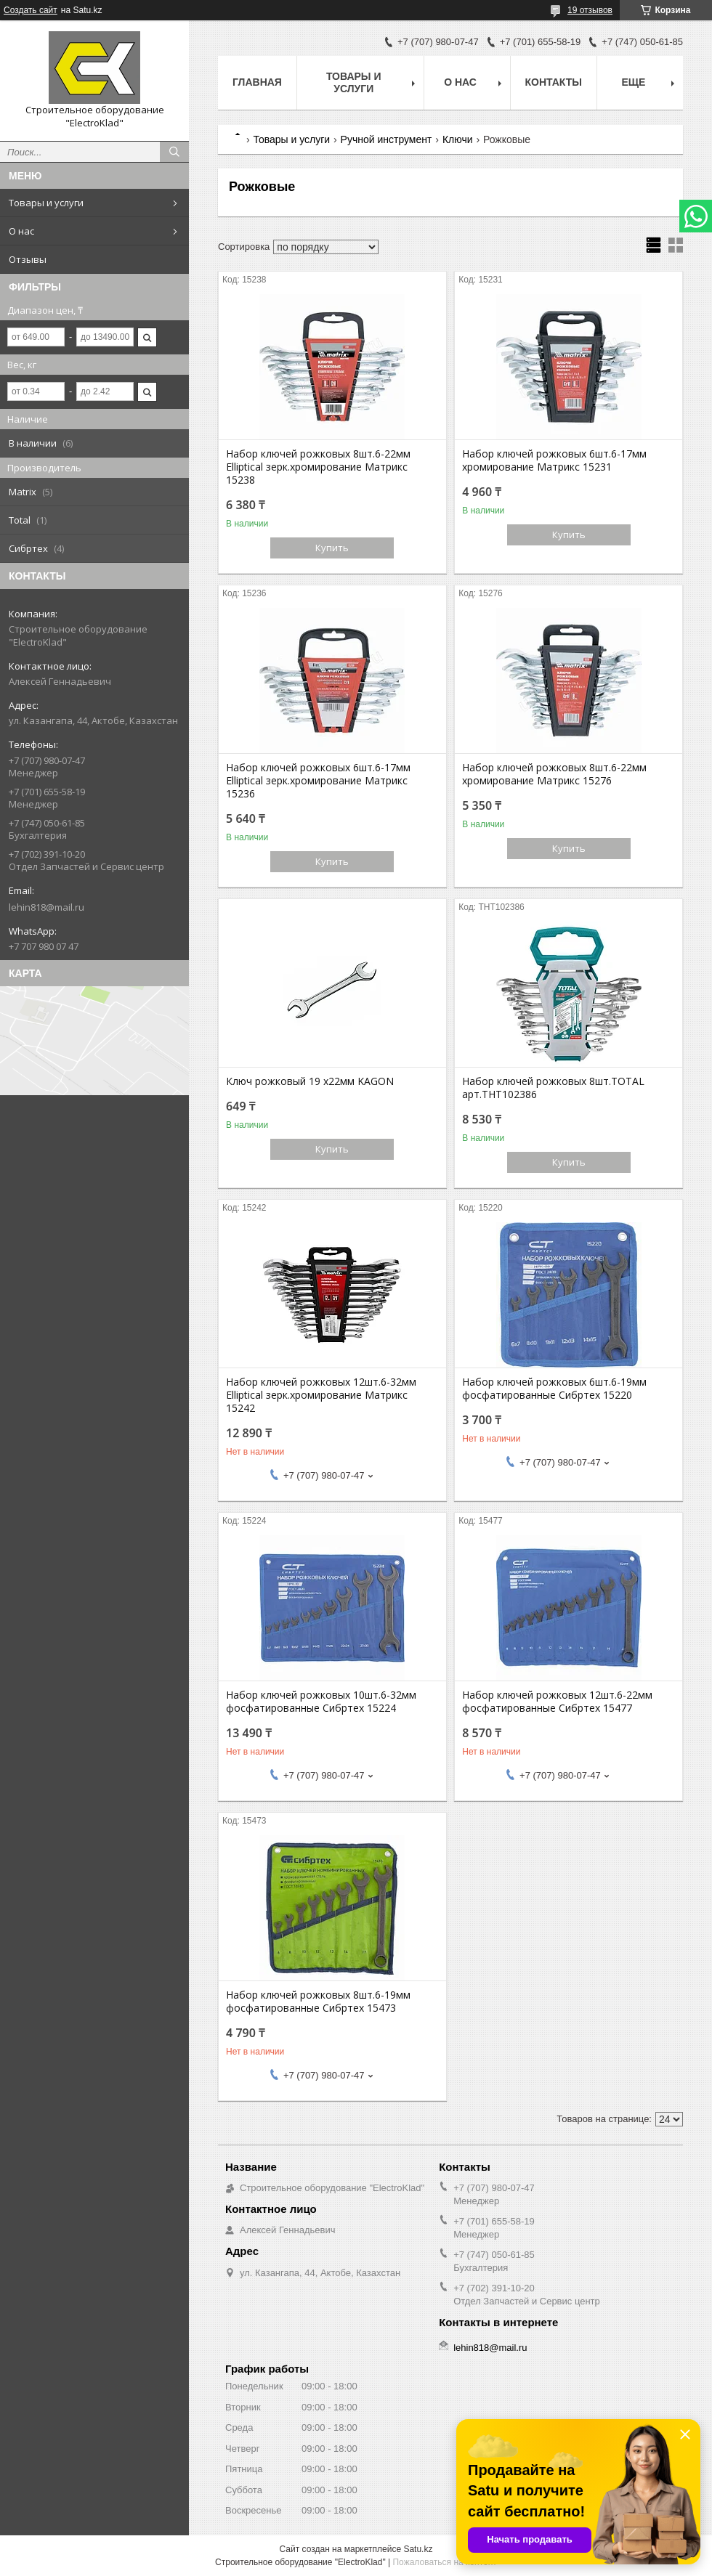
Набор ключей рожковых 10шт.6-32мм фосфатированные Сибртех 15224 (321, 1702)
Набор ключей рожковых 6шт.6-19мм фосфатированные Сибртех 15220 (554, 1389)
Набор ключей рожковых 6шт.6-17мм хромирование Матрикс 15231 (554, 460)
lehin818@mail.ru (46, 907)
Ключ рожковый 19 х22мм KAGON (310, 1081)
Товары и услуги (46, 202)
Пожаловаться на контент (444, 2562)
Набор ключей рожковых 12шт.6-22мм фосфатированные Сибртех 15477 (557, 1702)
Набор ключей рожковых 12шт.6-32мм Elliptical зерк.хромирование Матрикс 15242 (321, 1395)
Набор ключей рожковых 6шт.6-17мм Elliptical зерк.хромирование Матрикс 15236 (318, 780)
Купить (332, 547)
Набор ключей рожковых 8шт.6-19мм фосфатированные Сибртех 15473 (318, 2001)
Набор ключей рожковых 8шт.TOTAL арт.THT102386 (553, 1088)
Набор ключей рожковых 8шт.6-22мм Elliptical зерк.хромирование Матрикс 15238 (318, 467)
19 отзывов (589, 10)
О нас (21, 230)
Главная (257, 82)
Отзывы (27, 259)
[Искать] (174, 152)
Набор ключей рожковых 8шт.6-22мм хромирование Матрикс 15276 (554, 774)
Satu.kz (417, 2549)
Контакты (553, 82)
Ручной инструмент (386, 139)
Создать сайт (30, 10)
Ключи (457, 139)
